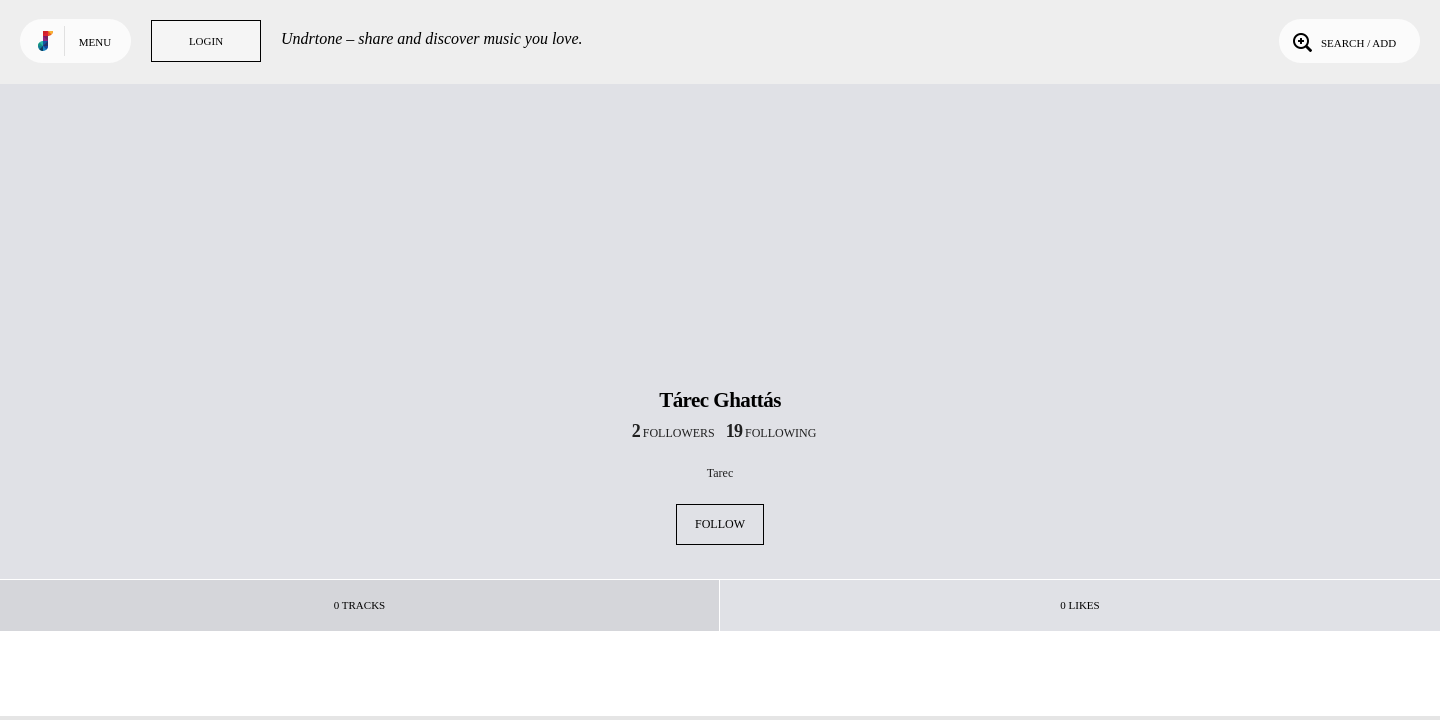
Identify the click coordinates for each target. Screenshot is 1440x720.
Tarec (720, 473)
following (771, 433)
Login (206, 41)
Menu (95, 42)
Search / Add (1342, 41)
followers (673, 433)
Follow (720, 524)
